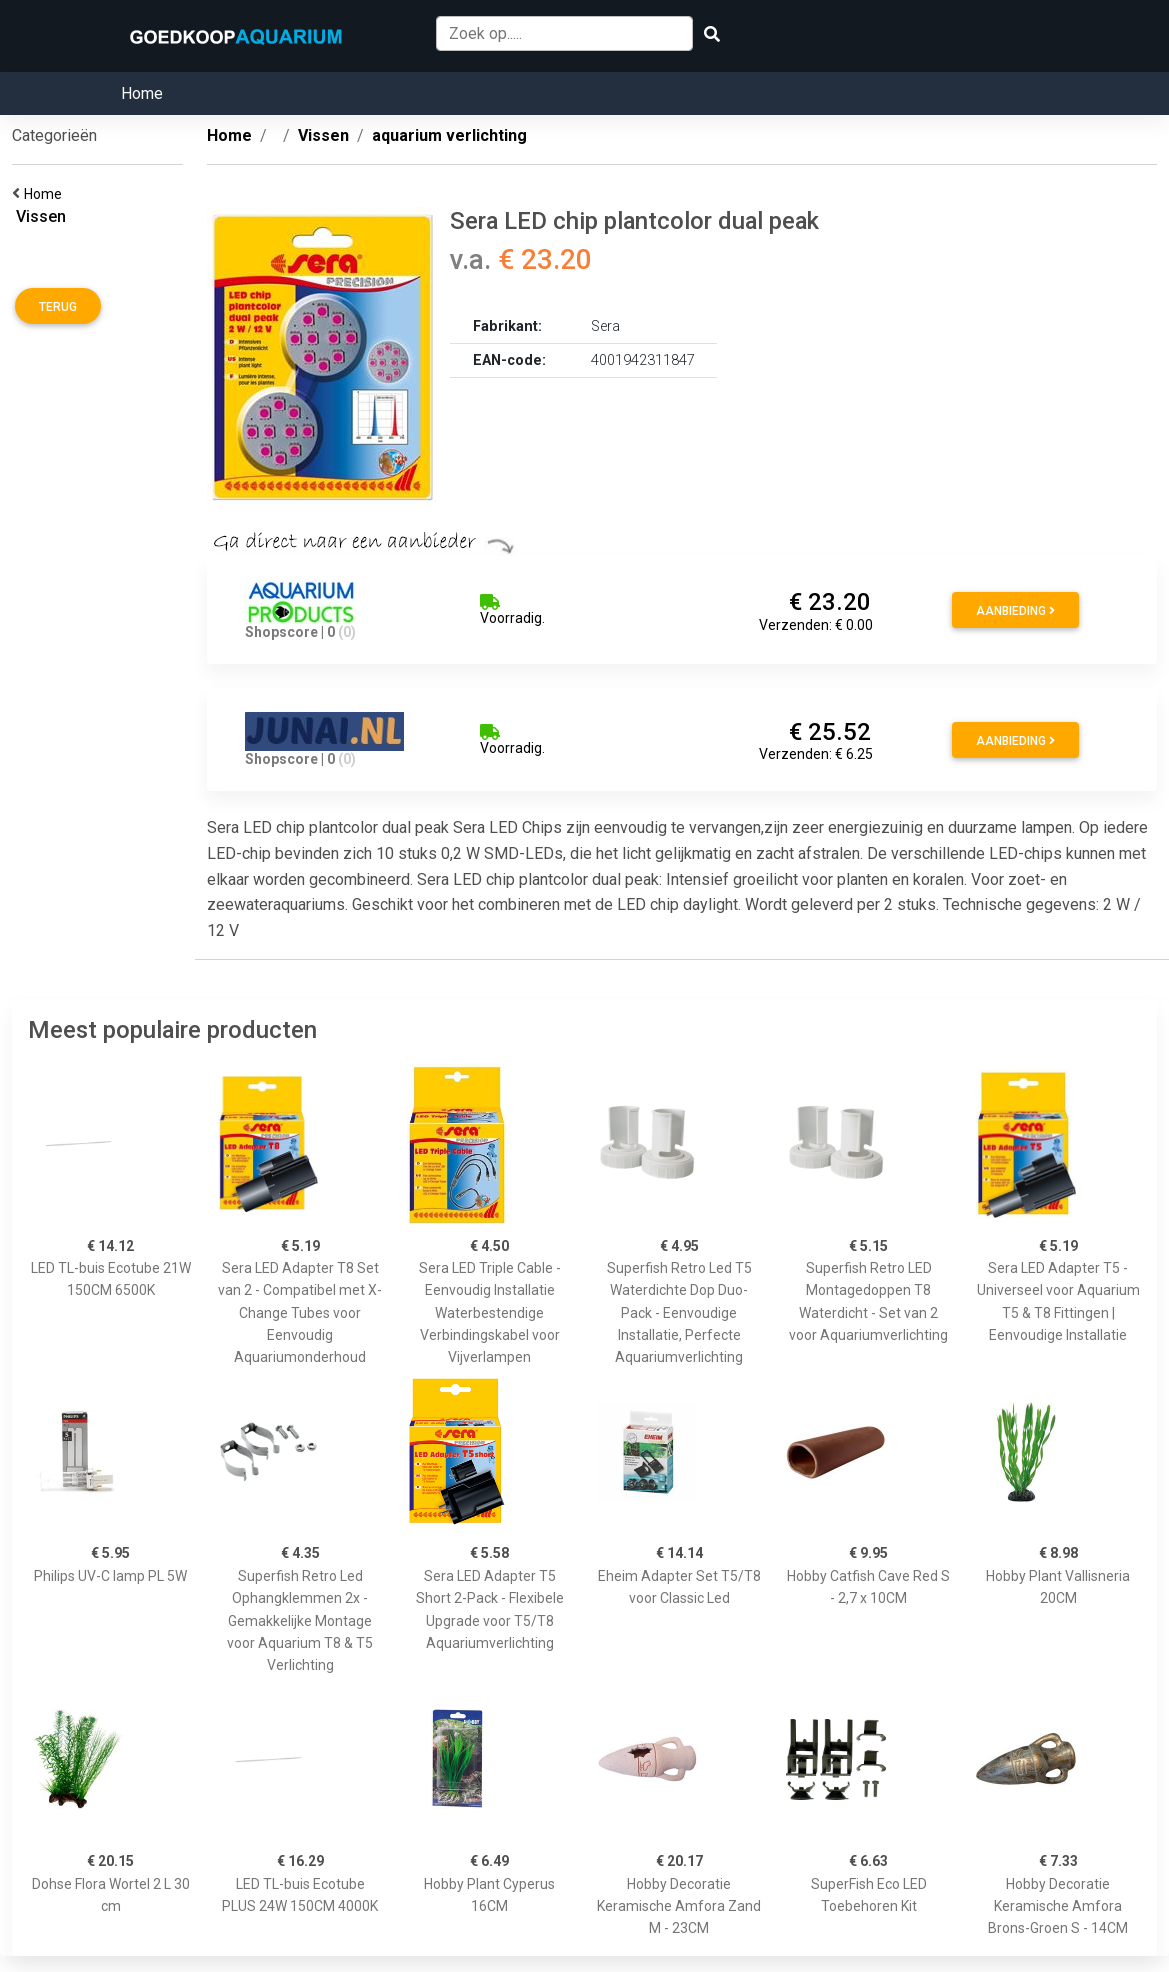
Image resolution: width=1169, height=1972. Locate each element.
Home (142, 93)
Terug (58, 307)
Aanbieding (1015, 611)
